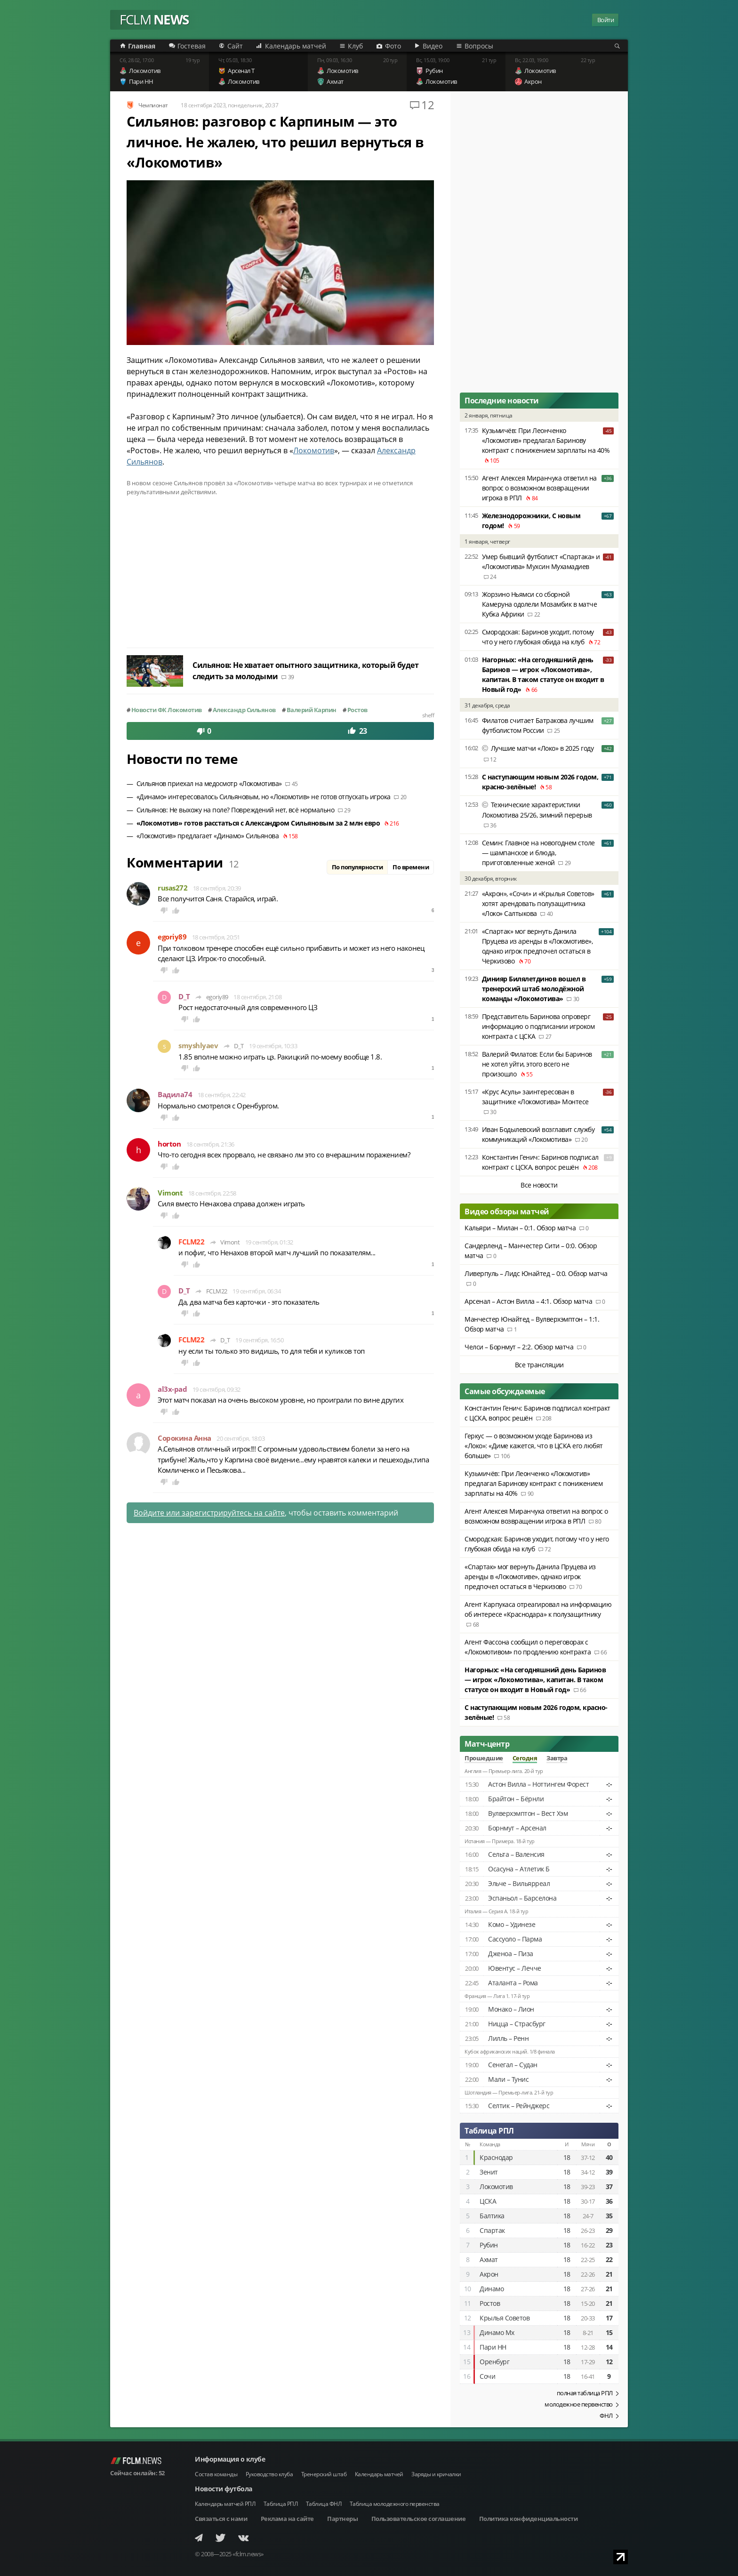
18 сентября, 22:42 (222, 1095)
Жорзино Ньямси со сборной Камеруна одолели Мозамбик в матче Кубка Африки (539, 604)
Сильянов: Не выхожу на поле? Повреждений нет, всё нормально (235, 809)
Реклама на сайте (287, 2518)
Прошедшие (484, 1758)
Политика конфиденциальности (528, 2518)
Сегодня (525, 1758)
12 (427, 104)
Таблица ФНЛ (324, 2503)
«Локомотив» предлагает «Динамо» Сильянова (207, 835)
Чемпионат (153, 105)
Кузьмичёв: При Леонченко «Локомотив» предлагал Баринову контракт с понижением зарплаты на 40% (546, 440)
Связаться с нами (221, 2518)
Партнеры (342, 2518)
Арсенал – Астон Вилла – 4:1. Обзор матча (528, 1301)
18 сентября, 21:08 (257, 997)
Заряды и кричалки (436, 2474)
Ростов (357, 710)
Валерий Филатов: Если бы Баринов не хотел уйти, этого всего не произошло (537, 1064)
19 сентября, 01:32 (269, 1242)
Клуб (355, 45)
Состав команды (216, 2474)
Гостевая (191, 45)
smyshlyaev (198, 1046)
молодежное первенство (579, 2404)
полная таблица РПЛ (585, 2393)
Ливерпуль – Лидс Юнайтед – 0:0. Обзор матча (536, 1273)
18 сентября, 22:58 (212, 1193)
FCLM (154, 19)
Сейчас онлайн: (137, 2473)
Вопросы (479, 45)
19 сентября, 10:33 (273, 1046)
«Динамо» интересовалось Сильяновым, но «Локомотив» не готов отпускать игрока (263, 796)
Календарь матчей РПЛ (225, 2503)
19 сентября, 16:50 (259, 1340)
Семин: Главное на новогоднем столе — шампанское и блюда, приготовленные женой (538, 852)
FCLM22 (191, 1242)
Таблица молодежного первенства (395, 2503)
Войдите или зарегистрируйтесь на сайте (209, 1513)
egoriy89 (172, 937)
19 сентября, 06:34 (257, 1291)
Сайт (235, 45)
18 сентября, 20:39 (217, 888)
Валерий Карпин (312, 710)
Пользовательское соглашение (418, 2518)
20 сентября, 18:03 (241, 1438)
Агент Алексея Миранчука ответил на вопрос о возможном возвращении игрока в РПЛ (539, 487)
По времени (411, 867)
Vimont (170, 1193)
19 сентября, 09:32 (217, 1389)
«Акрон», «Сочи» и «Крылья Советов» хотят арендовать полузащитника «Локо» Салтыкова (538, 903)
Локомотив (313, 450)
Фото (393, 45)
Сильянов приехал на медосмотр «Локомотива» (209, 783)
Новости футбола (223, 2488)
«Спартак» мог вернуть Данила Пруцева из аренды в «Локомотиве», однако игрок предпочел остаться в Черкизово (530, 1576)
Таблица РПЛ (489, 2131)
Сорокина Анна (184, 1438)
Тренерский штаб (324, 2474)
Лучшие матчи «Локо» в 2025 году (542, 748)
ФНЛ (606, 2415)
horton (169, 1144)
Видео (432, 45)
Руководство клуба (269, 2474)
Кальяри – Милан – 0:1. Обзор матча (520, 1227)
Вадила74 (175, 1094)
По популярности (357, 867)
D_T (184, 997)
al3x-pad (172, 1389)
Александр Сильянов (244, 710)
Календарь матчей (295, 45)
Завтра (556, 1758)
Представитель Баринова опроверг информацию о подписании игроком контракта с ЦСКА (538, 1026)
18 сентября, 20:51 (216, 937)
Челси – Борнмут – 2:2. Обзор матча (519, 1346)
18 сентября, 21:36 (210, 1144)
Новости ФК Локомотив (166, 710)
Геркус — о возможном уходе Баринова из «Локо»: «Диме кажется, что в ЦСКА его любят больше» (534, 1445)
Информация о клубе (230, 2459)
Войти (605, 20)
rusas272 (172, 888)
